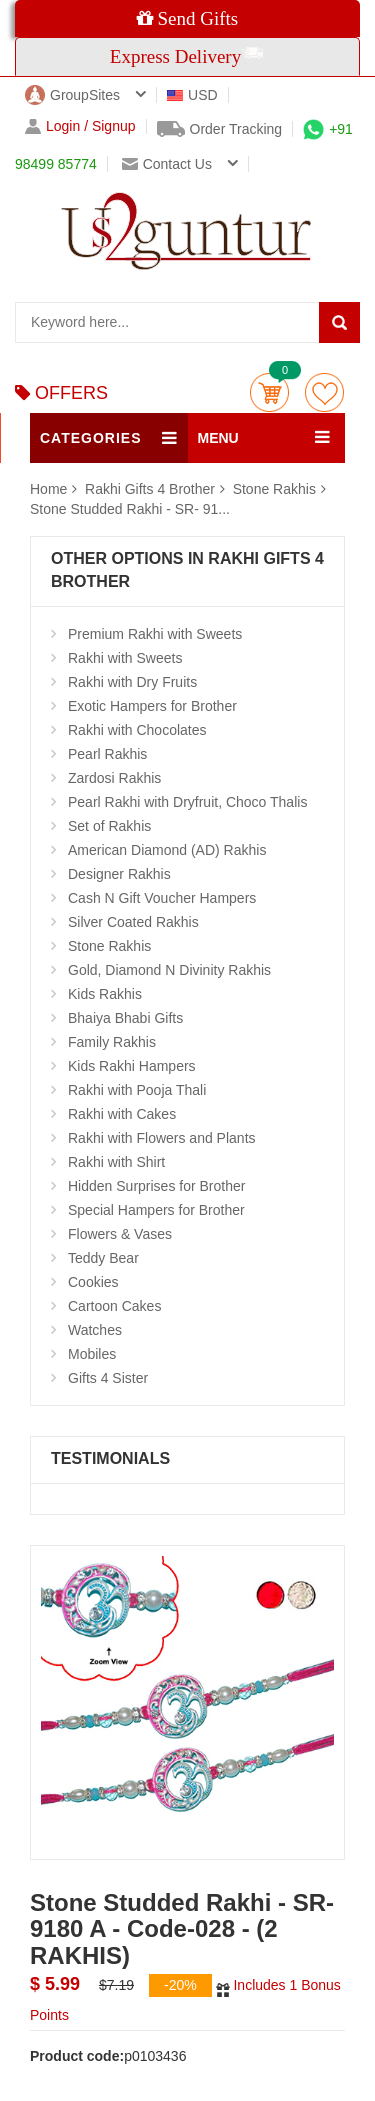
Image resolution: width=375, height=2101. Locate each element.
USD (192, 95)
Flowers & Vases (120, 1234)
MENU (218, 438)
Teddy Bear (103, 1258)
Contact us (167, 164)
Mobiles (92, 1354)
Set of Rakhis (109, 826)
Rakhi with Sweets (125, 658)
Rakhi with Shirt (116, 1162)
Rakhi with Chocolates (137, 730)
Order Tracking (220, 129)
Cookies (93, 1282)
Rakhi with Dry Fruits (132, 682)
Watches (95, 1330)
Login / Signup (80, 126)
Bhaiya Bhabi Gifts (125, 1018)
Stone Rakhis (274, 489)
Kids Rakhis (105, 994)
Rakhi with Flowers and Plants (162, 1138)
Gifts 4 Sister (108, 1378)
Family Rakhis (112, 1042)
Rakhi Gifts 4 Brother (152, 489)
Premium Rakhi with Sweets (155, 634)
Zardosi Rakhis (114, 778)
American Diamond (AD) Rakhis (167, 850)
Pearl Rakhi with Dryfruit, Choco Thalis (187, 802)
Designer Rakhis (119, 874)
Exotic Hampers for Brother (152, 706)
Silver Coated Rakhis (133, 922)
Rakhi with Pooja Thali (137, 1090)
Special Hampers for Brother (156, 1210)
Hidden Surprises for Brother (156, 1186)
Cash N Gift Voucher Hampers (162, 898)
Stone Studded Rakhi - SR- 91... (130, 509)
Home (48, 489)
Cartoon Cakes (114, 1306)
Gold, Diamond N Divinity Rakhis (169, 970)
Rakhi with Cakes (122, 1114)
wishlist (324, 392)
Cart (269, 392)
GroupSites (72, 95)
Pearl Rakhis (107, 754)
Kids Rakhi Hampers (132, 1066)
